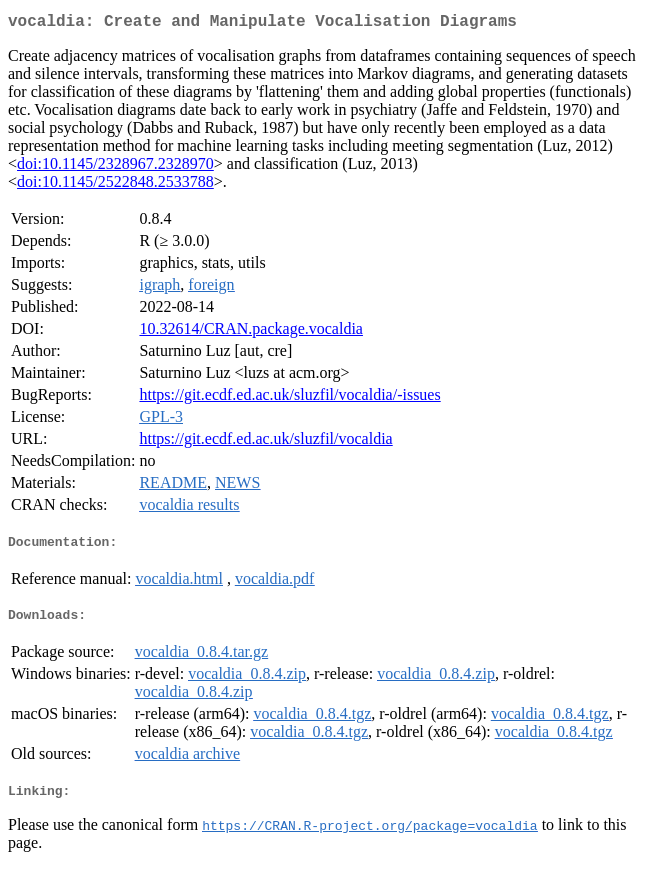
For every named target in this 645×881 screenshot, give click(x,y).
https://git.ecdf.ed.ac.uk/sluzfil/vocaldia (265, 442)
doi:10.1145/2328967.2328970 (115, 167)
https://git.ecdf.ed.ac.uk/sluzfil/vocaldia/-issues (289, 398)
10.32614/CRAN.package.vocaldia (251, 332)
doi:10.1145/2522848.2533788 (115, 185)
